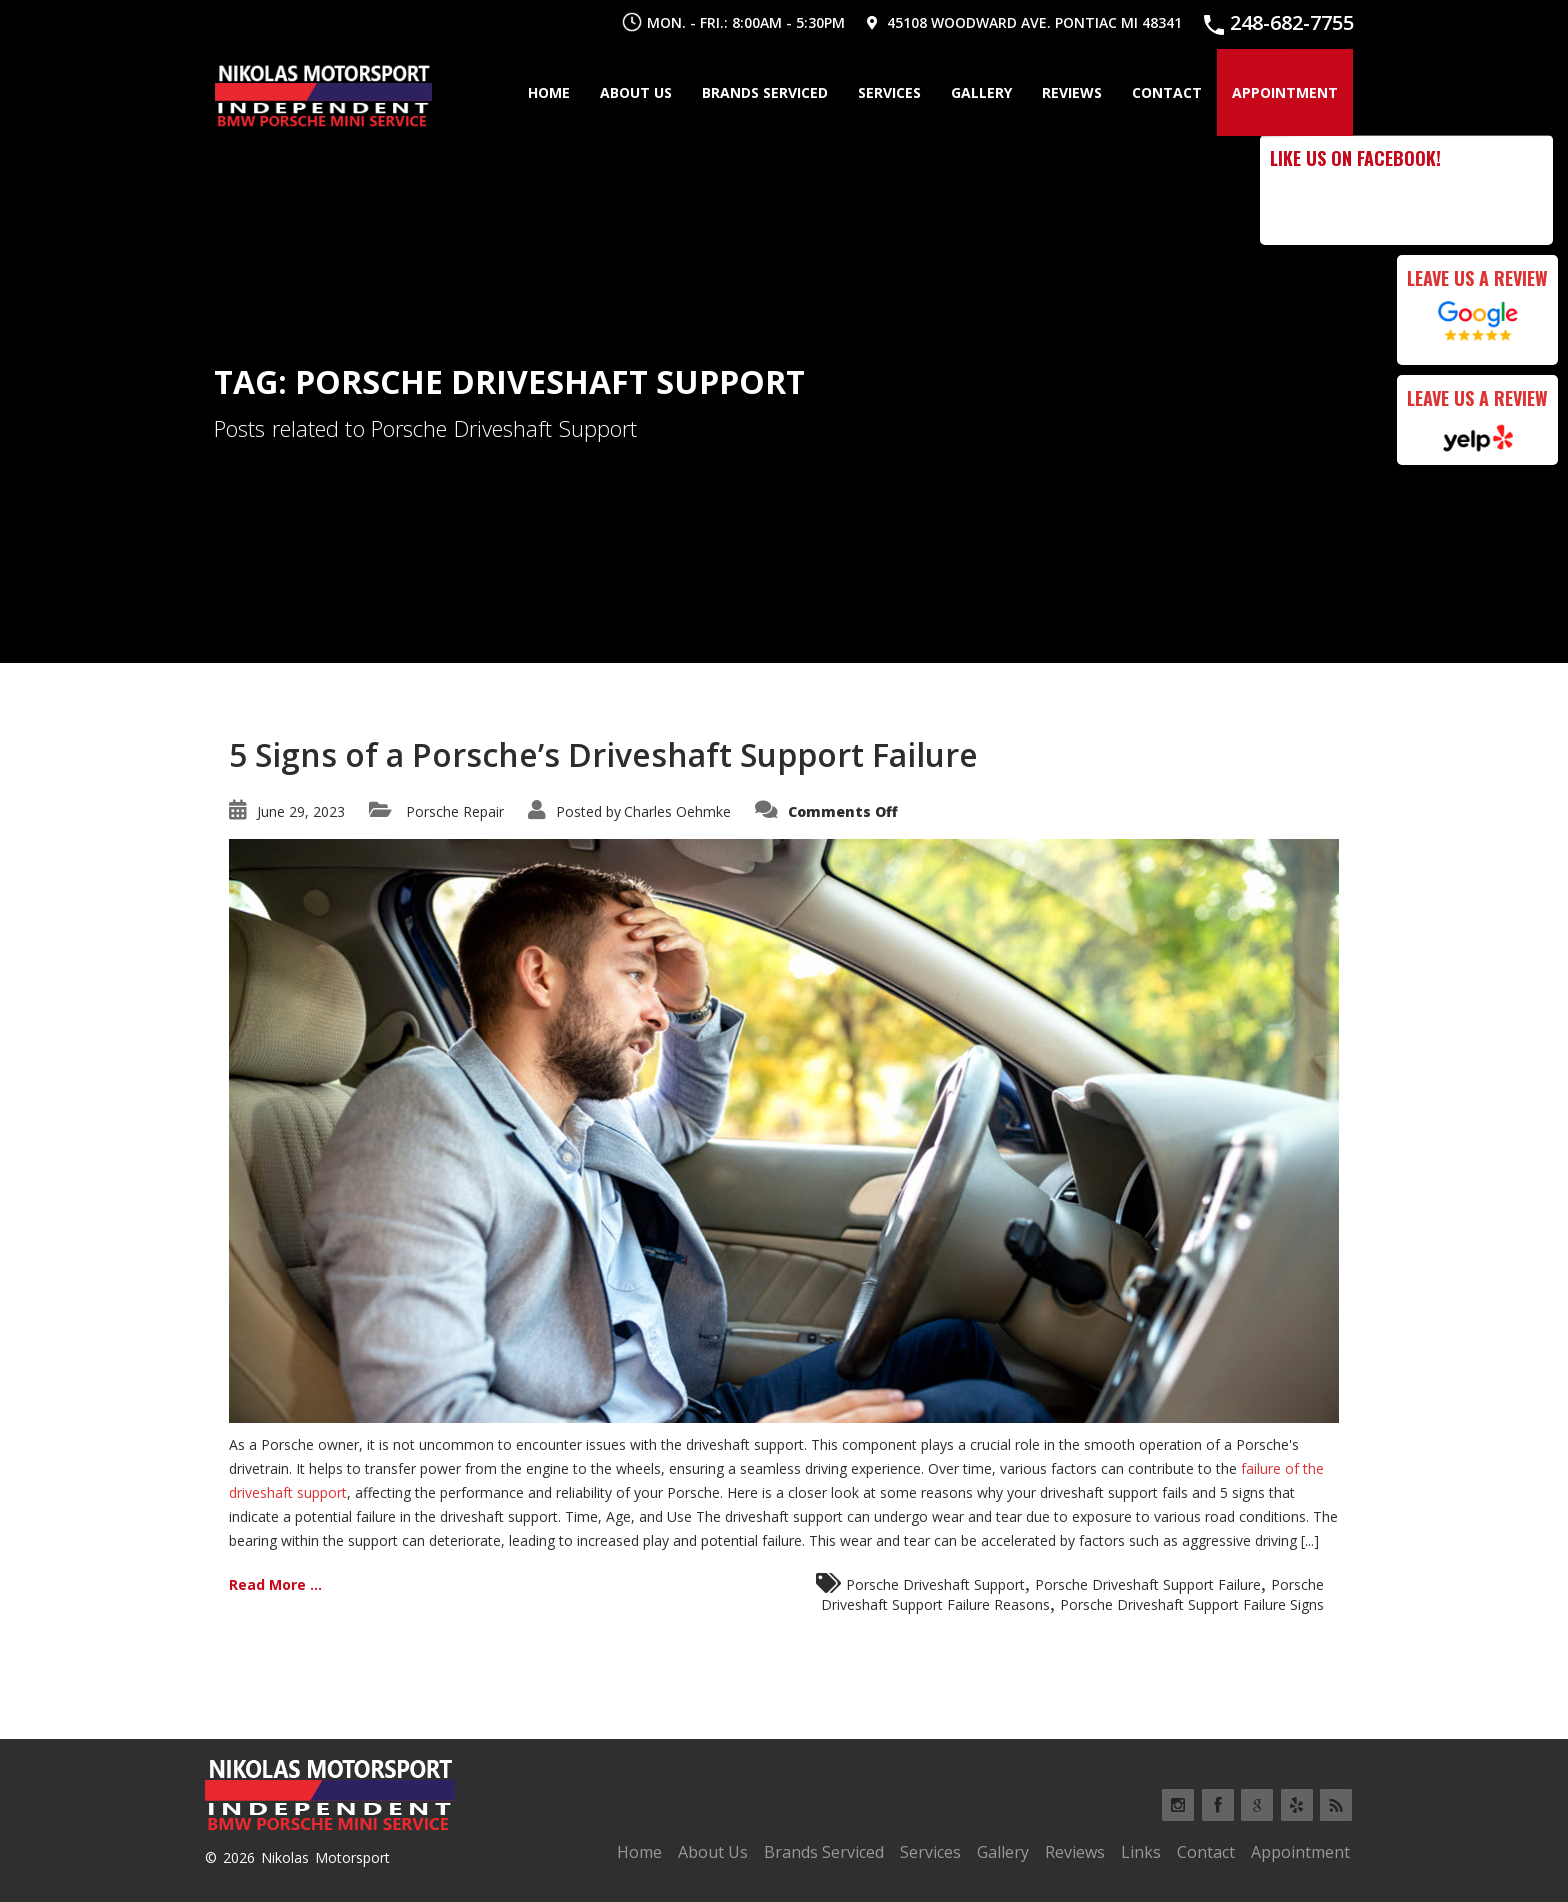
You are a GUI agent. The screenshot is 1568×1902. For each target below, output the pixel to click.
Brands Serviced (765, 92)
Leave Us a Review (1477, 278)
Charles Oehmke (677, 811)
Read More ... (275, 1584)
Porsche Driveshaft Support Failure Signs (1192, 1604)
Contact (1167, 92)
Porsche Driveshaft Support (935, 1584)
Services (889, 92)
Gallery (981, 92)
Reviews (1072, 92)
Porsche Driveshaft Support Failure (1148, 1584)
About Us (636, 92)
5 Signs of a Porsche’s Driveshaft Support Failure (603, 754)
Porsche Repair (455, 811)
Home (549, 92)
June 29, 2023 (301, 811)
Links (1141, 1852)
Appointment (1285, 92)
